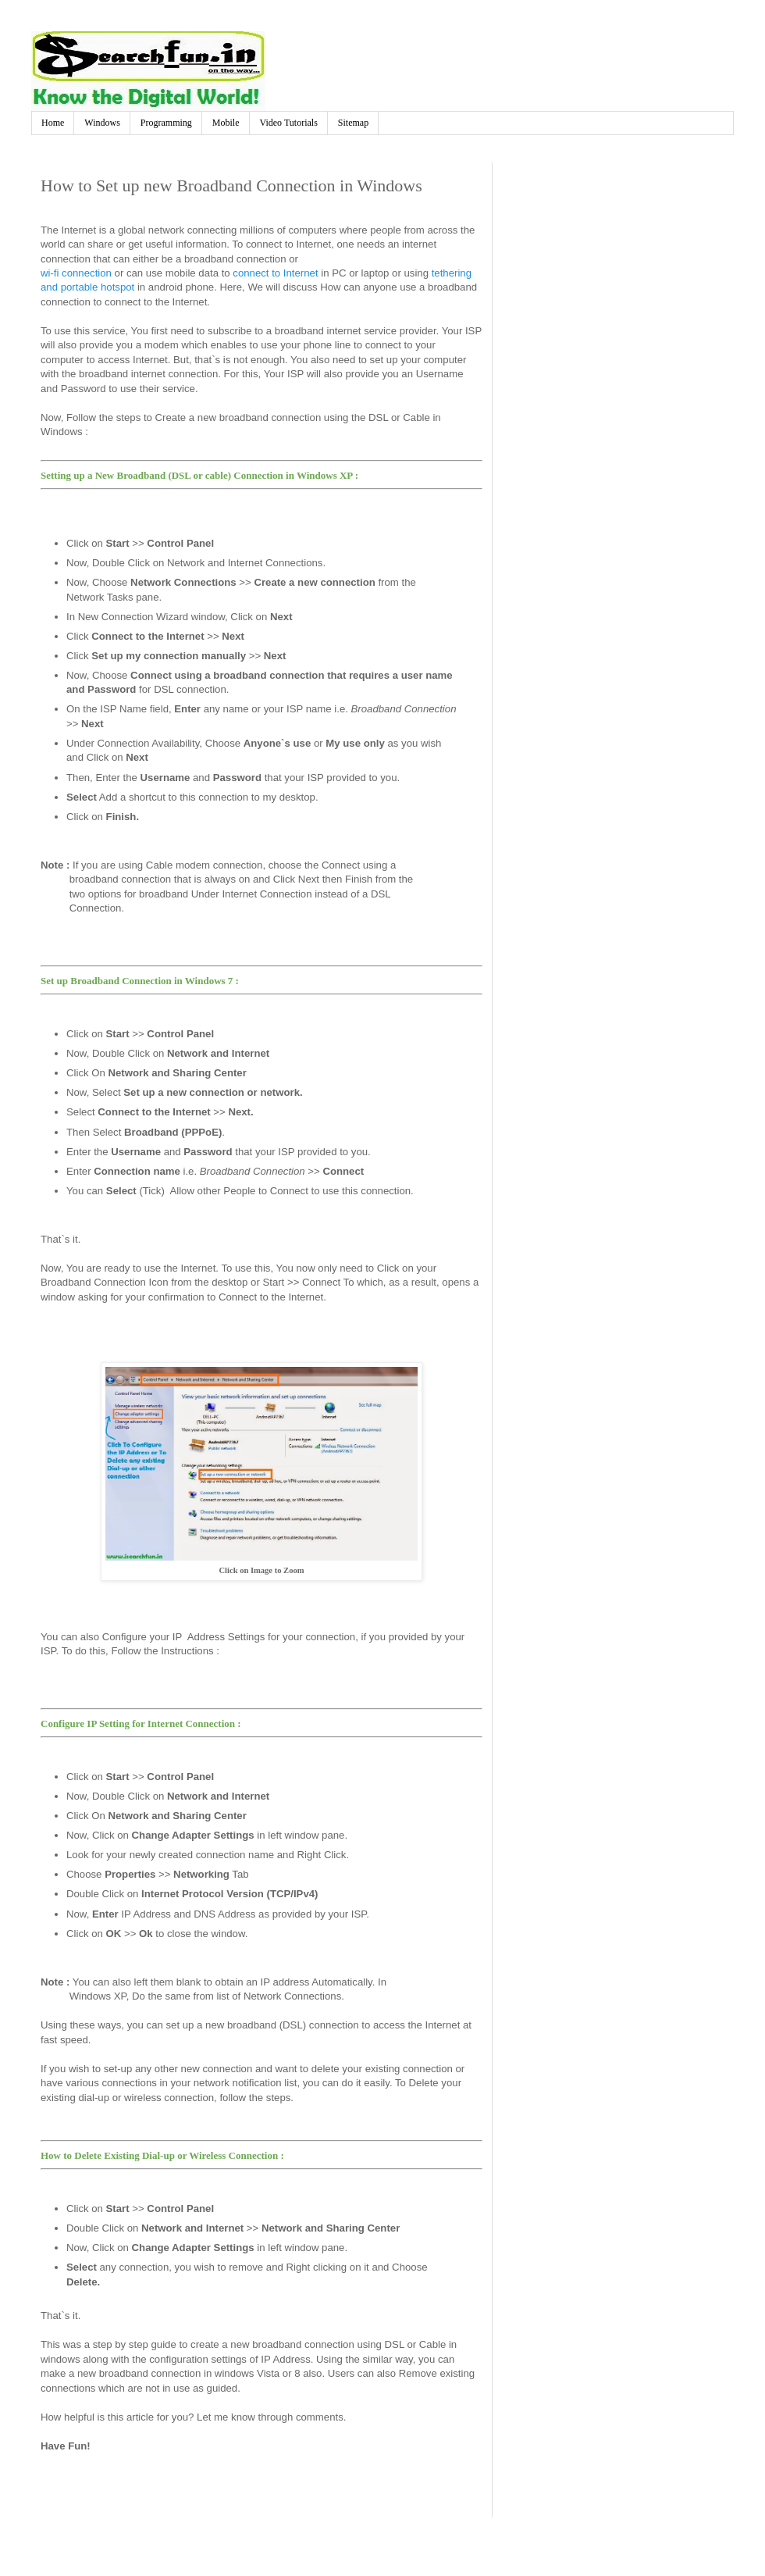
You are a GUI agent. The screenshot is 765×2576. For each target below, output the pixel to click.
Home (52, 122)
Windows (102, 122)
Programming (166, 122)
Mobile (226, 122)
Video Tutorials (289, 122)
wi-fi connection (76, 273)
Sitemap (353, 122)
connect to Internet (275, 273)
